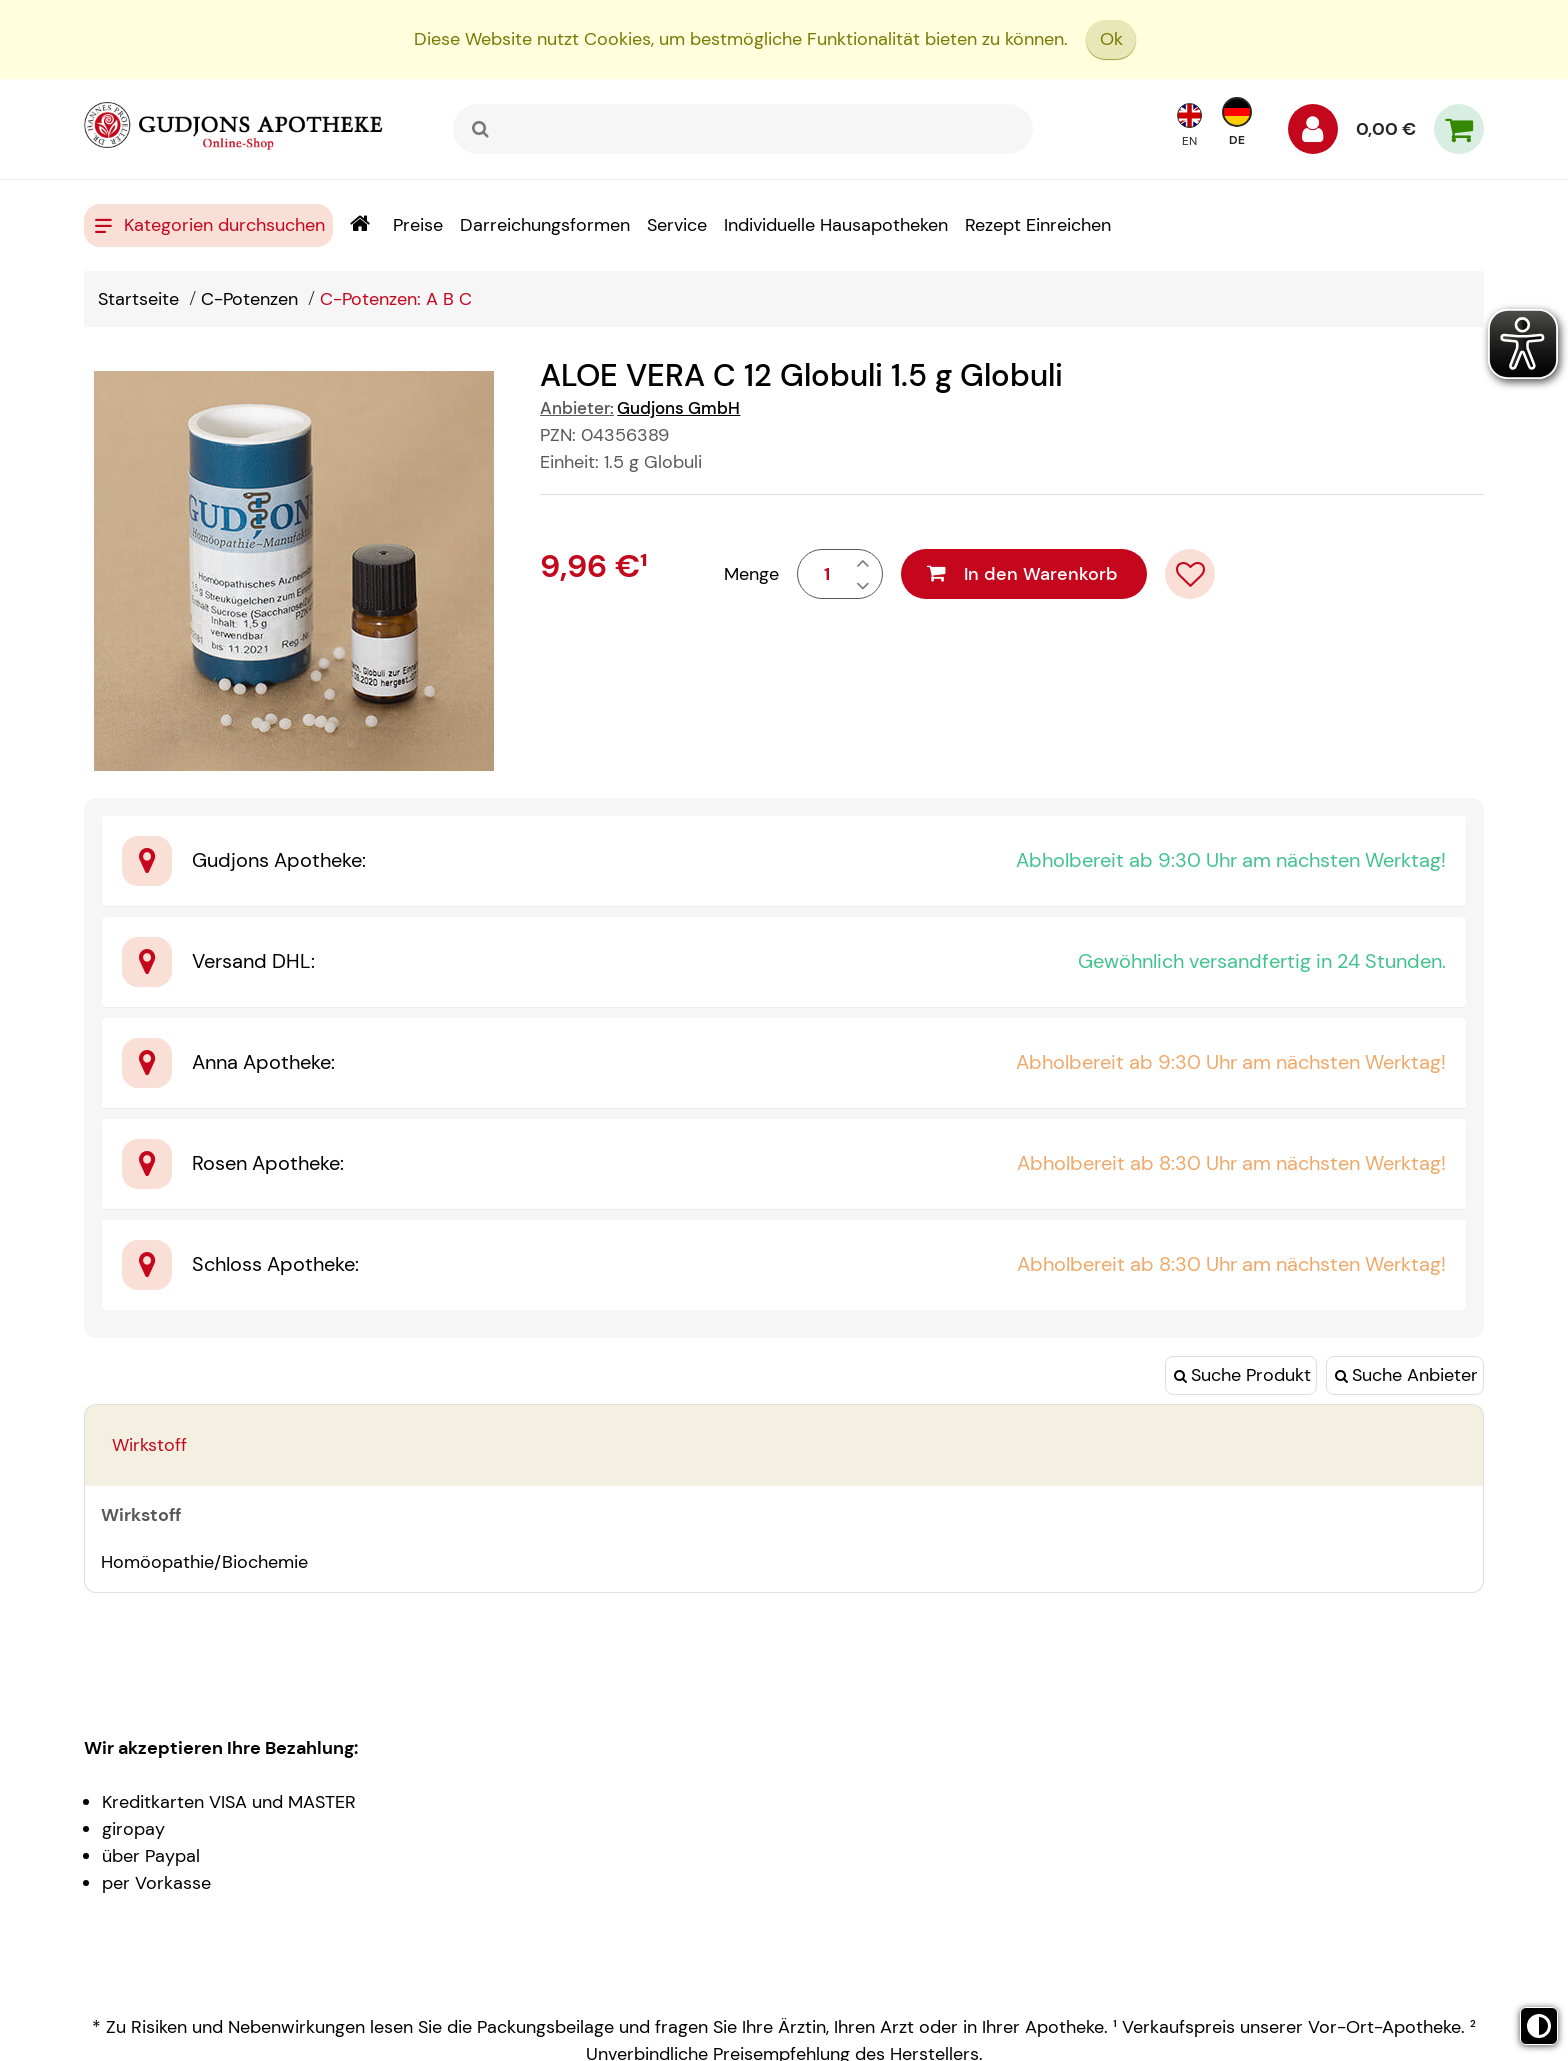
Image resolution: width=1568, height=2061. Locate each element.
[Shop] (359, 225)
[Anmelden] (1313, 134)
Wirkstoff (149, 1445)
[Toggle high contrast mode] (1539, 2026)
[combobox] (743, 129)
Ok (1111, 39)
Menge (751, 574)
